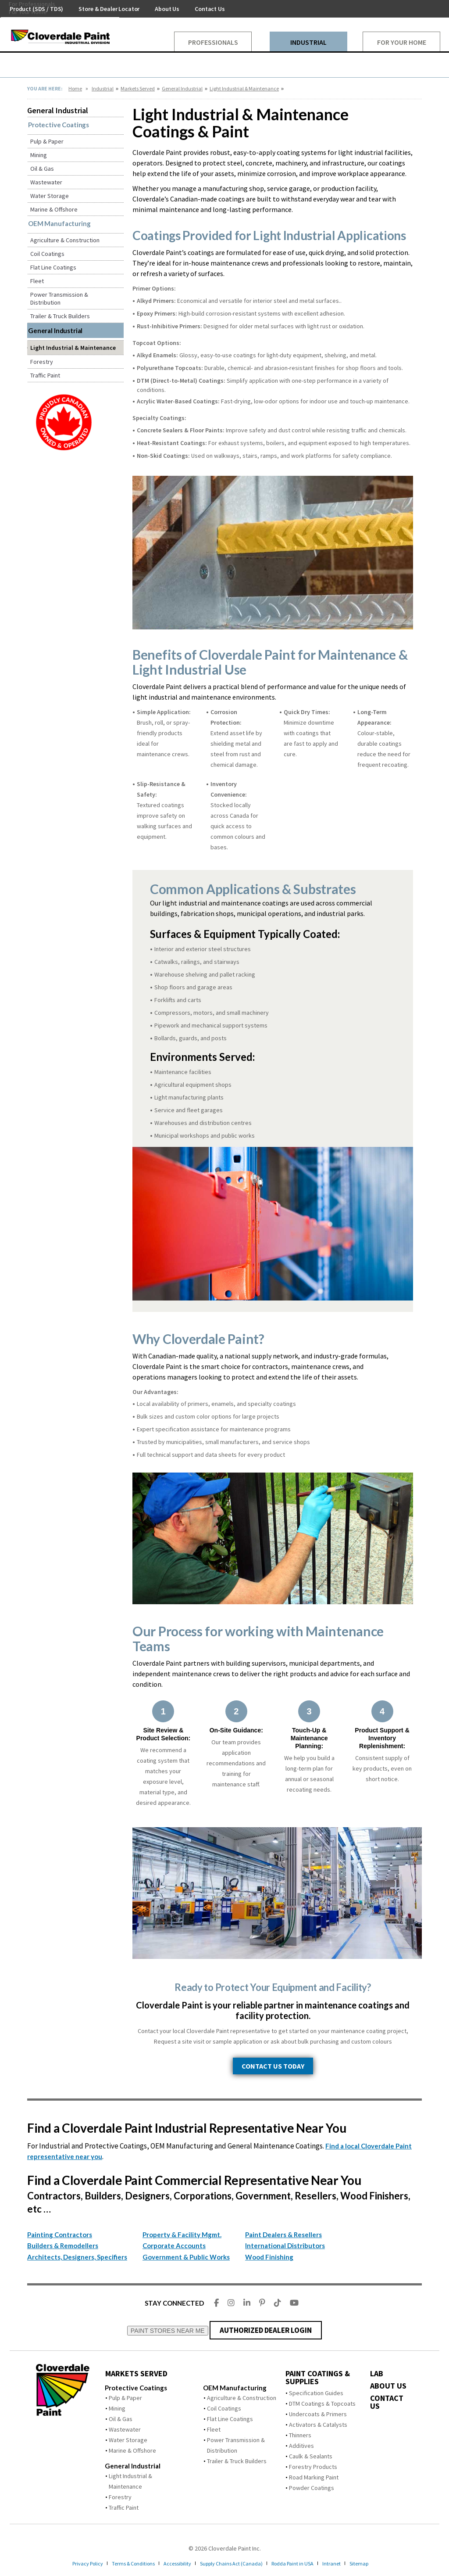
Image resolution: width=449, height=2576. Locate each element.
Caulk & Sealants (310, 2456)
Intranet (346, 2563)
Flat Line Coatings (53, 267)
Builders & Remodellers (62, 2245)
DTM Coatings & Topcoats (322, 2403)
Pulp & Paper (47, 141)
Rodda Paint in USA (303, 2563)
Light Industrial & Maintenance (244, 88)
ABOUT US (388, 2386)
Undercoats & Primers (318, 2414)
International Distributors (285, 2245)
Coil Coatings (47, 254)
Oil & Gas (42, 168)
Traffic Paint (45, 375)
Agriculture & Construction (65, 240)
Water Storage (49, 196)
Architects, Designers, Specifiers (77, 2257)
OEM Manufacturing (59, 223)
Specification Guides (316, 2393)
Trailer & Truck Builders (60, 316)
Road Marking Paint (314, 2477)
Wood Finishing (269, 2257)
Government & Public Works (186, 2257)
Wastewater (46, 182)
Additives (301, 2446)
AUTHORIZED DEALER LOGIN (265, 2330)
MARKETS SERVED (136, 2374)
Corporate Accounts (174, 2245)
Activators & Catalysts (318, 2425)
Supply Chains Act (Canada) (235, 2563)
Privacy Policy (71, 2563)
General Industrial (182, 88)
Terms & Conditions (123, 2563)
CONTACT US (386, 2402)
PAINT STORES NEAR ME (168, 2330)
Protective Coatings (58, 125)
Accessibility (174, 2563)
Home (75, 88)
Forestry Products (313, 2467)
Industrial (103, 88)
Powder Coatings (311, 2488)
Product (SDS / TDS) (36, 9)
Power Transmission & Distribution (59, 298)
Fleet (37, 281)
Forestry (41, 362)
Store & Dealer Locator (108, 9)
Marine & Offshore (54, 209)
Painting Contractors (59, 2234)
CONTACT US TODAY (272, 2066)
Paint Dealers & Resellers (283, 2234)
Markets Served (138, 88)
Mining (38, 155)
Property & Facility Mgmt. (182, 2234)
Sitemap (377, 2563)
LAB (376, 2374)
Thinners (300, 2435)
